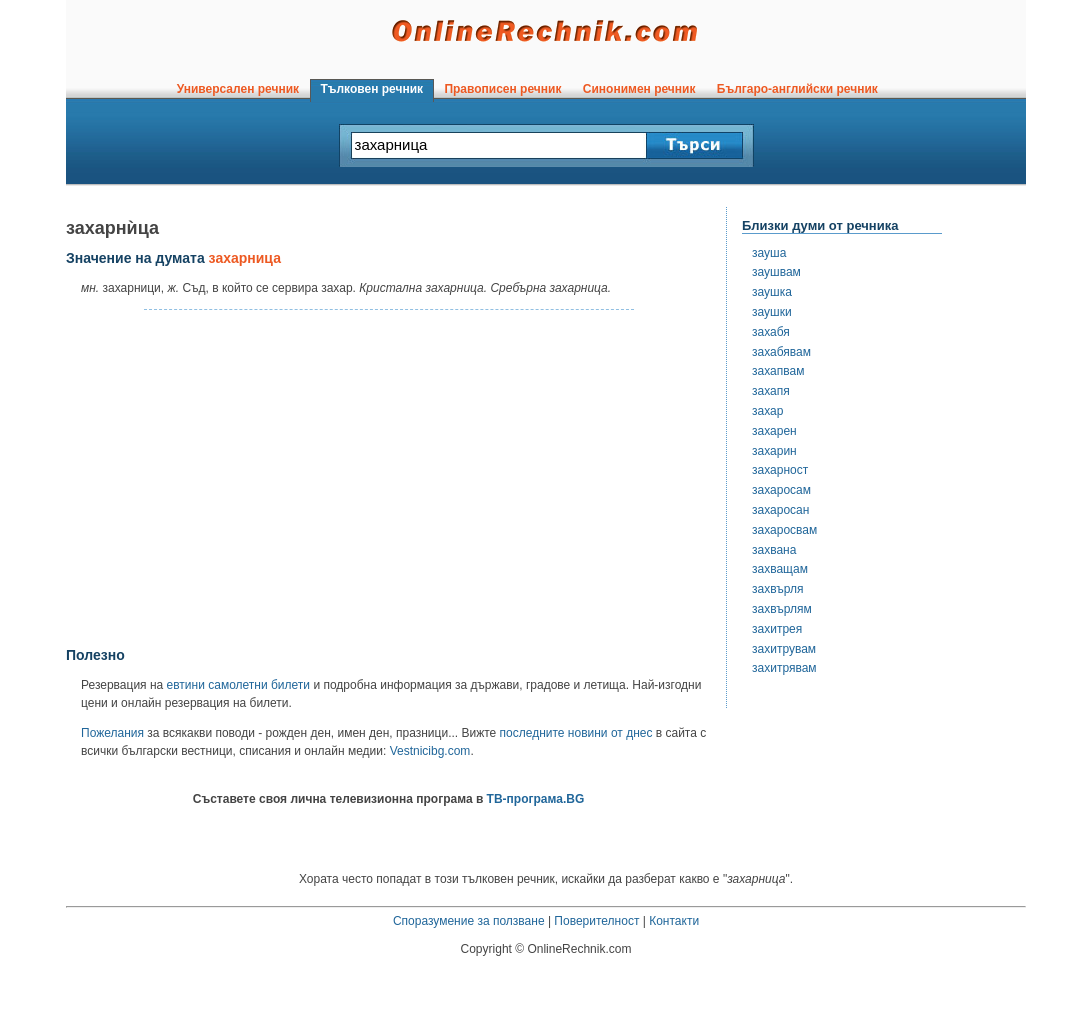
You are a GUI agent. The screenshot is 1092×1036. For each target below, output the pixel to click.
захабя (771, 332)
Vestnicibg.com (430, 751)
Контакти (674, 921)
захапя (771, 391)
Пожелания (112, 733)
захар (767, 411)
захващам (780, 569)
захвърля (777, 589)
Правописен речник (503, 89)
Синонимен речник (639, 89)
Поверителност (596, 921)
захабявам (781, 352)
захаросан (780, 510)
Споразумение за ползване (469, 921)
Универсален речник (238, 89)
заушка (772, 292)
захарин (774, 451)
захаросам (781, 490)
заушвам (776, 272)
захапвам (778, 371)
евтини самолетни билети (238, 685)
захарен (774, 431)
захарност (780, 470)
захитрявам (784, 668)
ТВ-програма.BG (536, 799)
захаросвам (784, 530)
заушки (772, 312)
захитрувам (784, 649)
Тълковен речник (372, 89)
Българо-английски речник (797, 89)
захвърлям (782, 609)
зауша (769, 253)
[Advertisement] (389, 479)
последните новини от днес (576, 733)
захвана (774, 550)
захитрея (777, 629)
